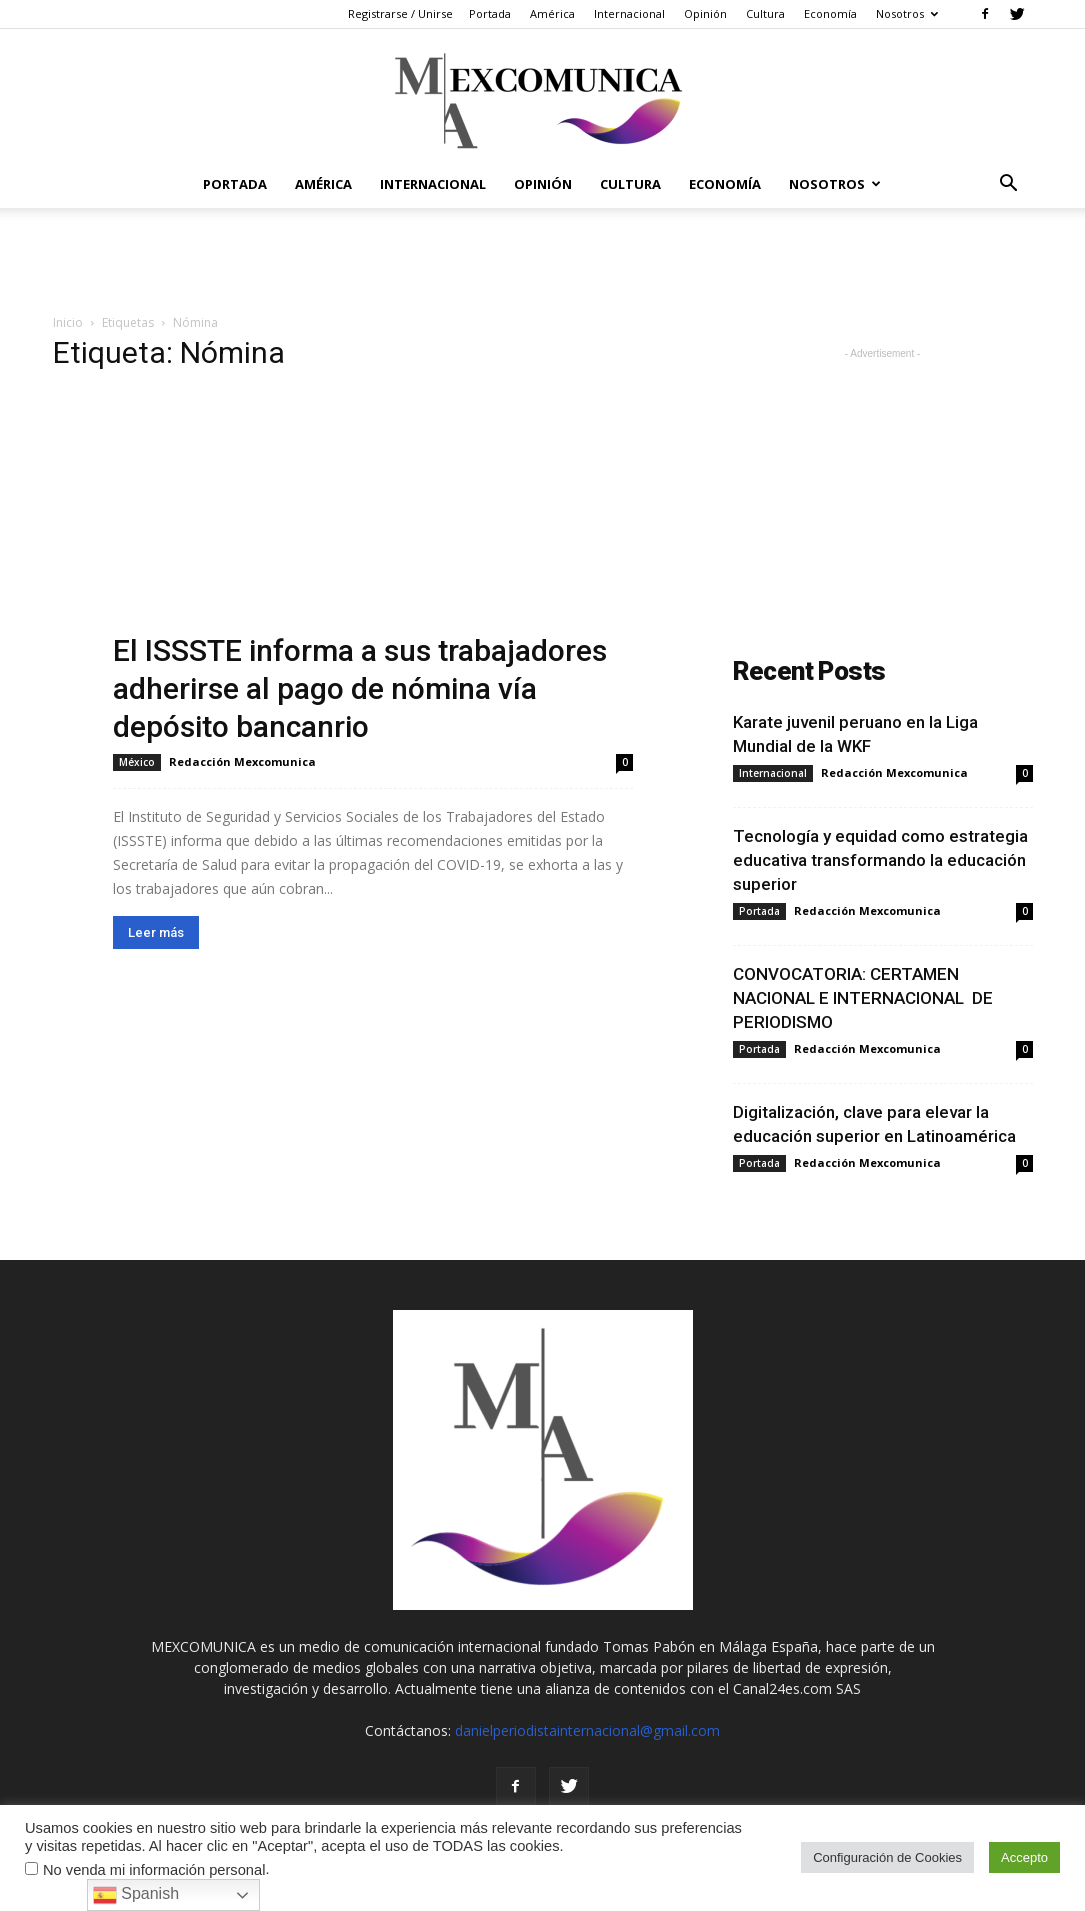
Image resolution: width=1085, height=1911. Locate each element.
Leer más (156, 932)
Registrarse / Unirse (400, 13)
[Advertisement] (543, 262)
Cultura (765, 13)
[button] (1009, 185)
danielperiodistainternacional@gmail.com (587, 1730)
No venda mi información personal (154, 1870)
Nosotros (907, 13)
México (137, 762)
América (552, 13)
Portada (490, 13)
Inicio (68, 322)
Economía (830, 13)
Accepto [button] (1024, 1857)
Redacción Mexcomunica (242, 761)
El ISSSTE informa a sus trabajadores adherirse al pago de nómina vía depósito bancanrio (360, 688)
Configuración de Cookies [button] (887, 1857)
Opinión (705, 13)
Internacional (629, 13)
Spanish (136, 1895)
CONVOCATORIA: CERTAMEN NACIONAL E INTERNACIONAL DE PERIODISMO (863, 998)
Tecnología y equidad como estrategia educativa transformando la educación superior (880, 860)
